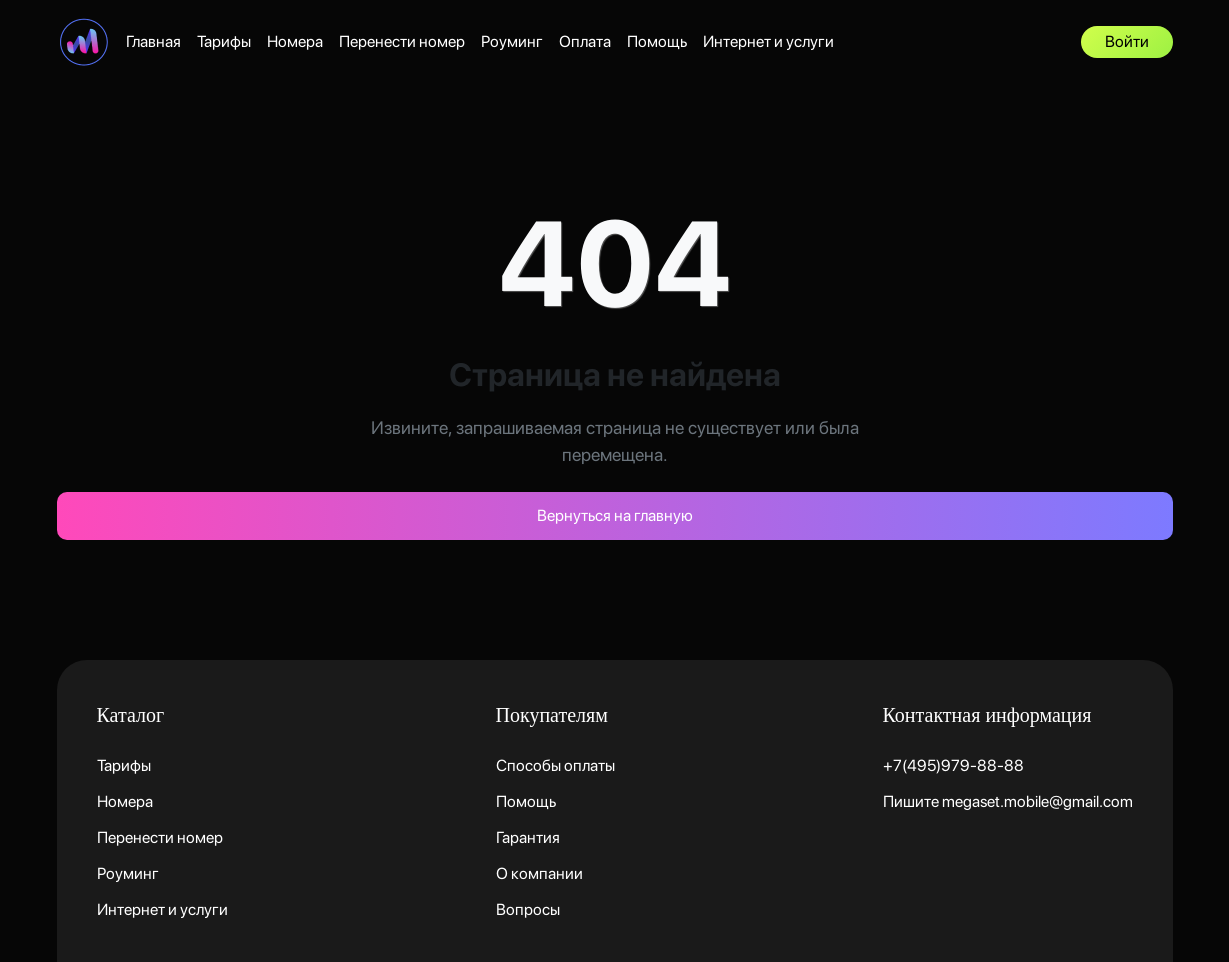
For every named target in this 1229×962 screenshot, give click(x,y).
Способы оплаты (555, 765)
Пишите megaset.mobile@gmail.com (1008, 801)
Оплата (585, 41)
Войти (1127, 41)
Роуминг (512, 41)
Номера (295, 41)
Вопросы (528, 909)
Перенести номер (402, 41)
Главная (153, 41)
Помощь (657, 41)
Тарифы (224, 41)
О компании (539, 873)
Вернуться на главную (615, 515)
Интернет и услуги (768, 41)
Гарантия (528, 837)
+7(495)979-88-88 (953, 765)
